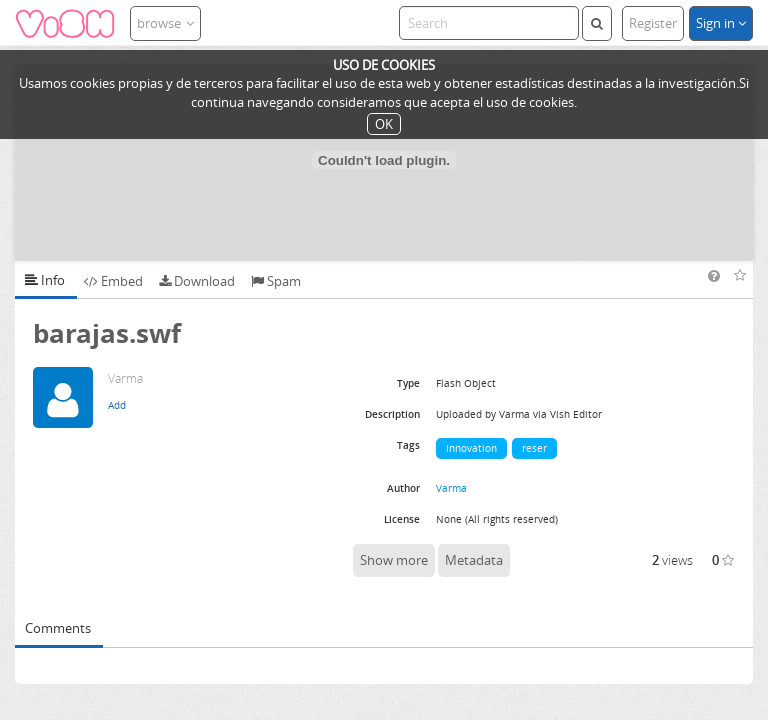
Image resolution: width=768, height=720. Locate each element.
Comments (58, 628)
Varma (451, 488)
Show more (394, 560)
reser (534, 448)
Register (653, 23)
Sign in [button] (721, 23)
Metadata (474, 560)
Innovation (471, 448)
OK (384, 124)
